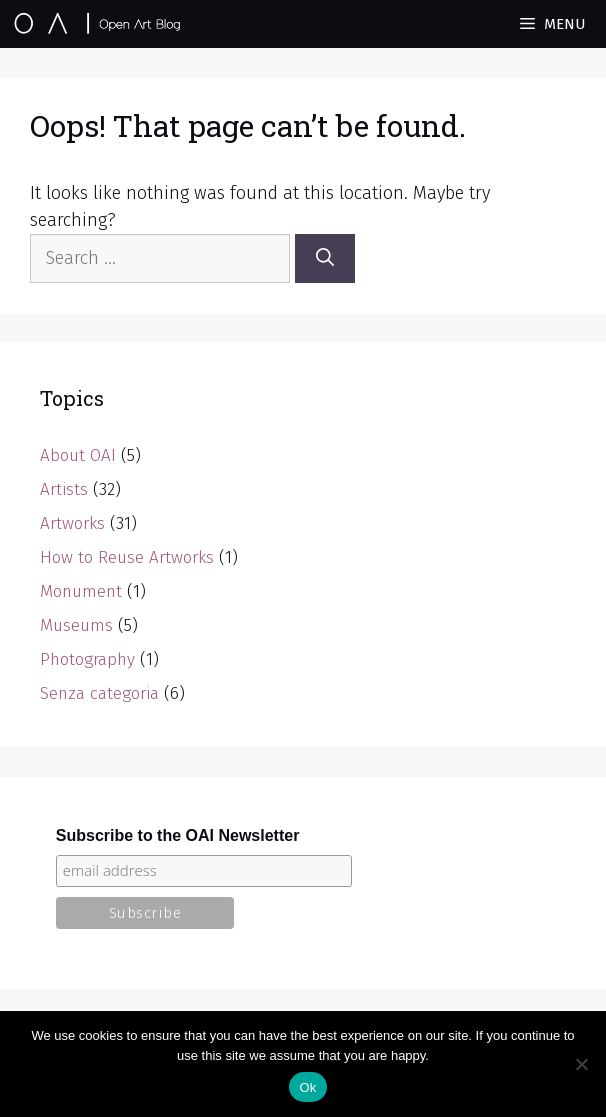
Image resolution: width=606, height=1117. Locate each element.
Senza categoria (99, 693)
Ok (307, 1087)
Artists (64, 489)
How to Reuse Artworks (127, 557)
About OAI (78, 455)
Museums (76, 625)
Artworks (72, 523)
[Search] (325, 258)
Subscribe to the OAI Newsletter (178, 835)
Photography (87, 659)
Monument (81, 591)
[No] (581, 1064)
